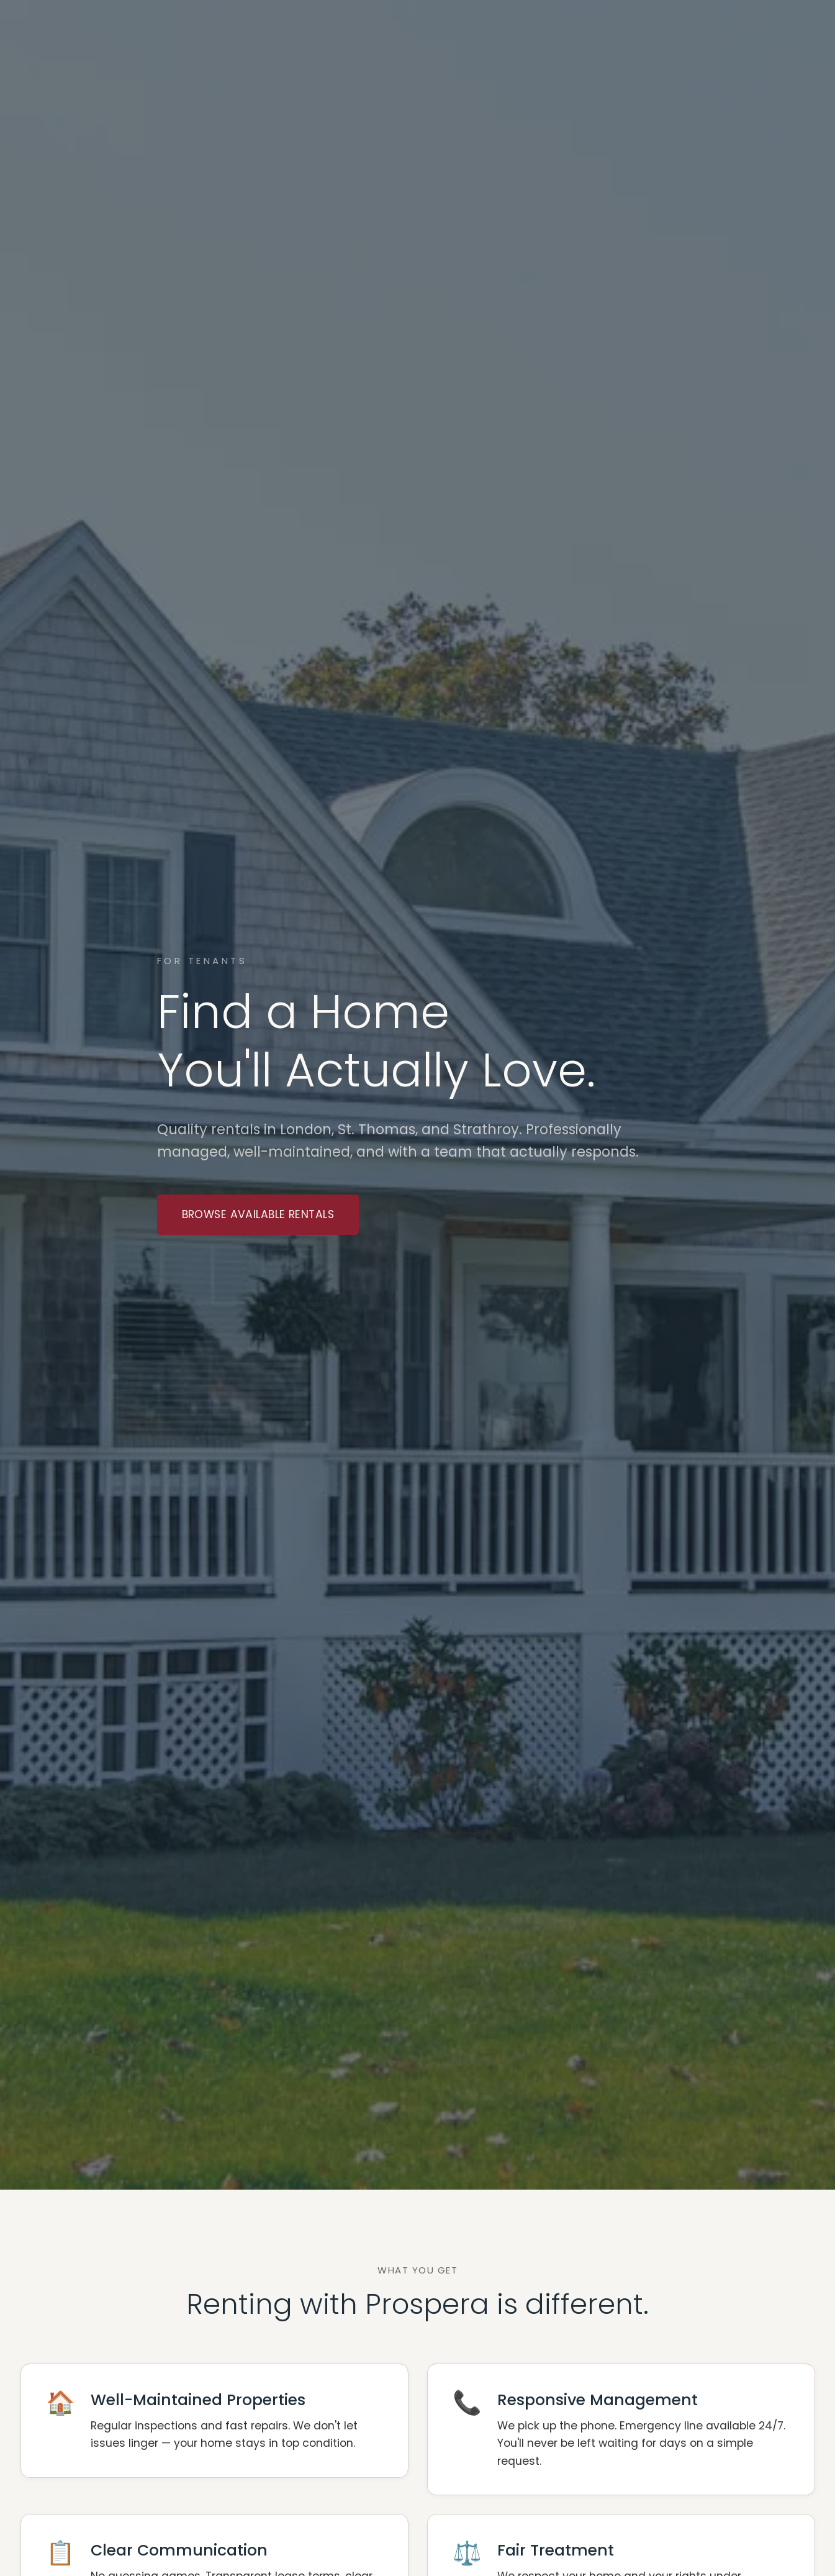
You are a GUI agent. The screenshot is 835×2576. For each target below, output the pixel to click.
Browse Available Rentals (258, 1214)
